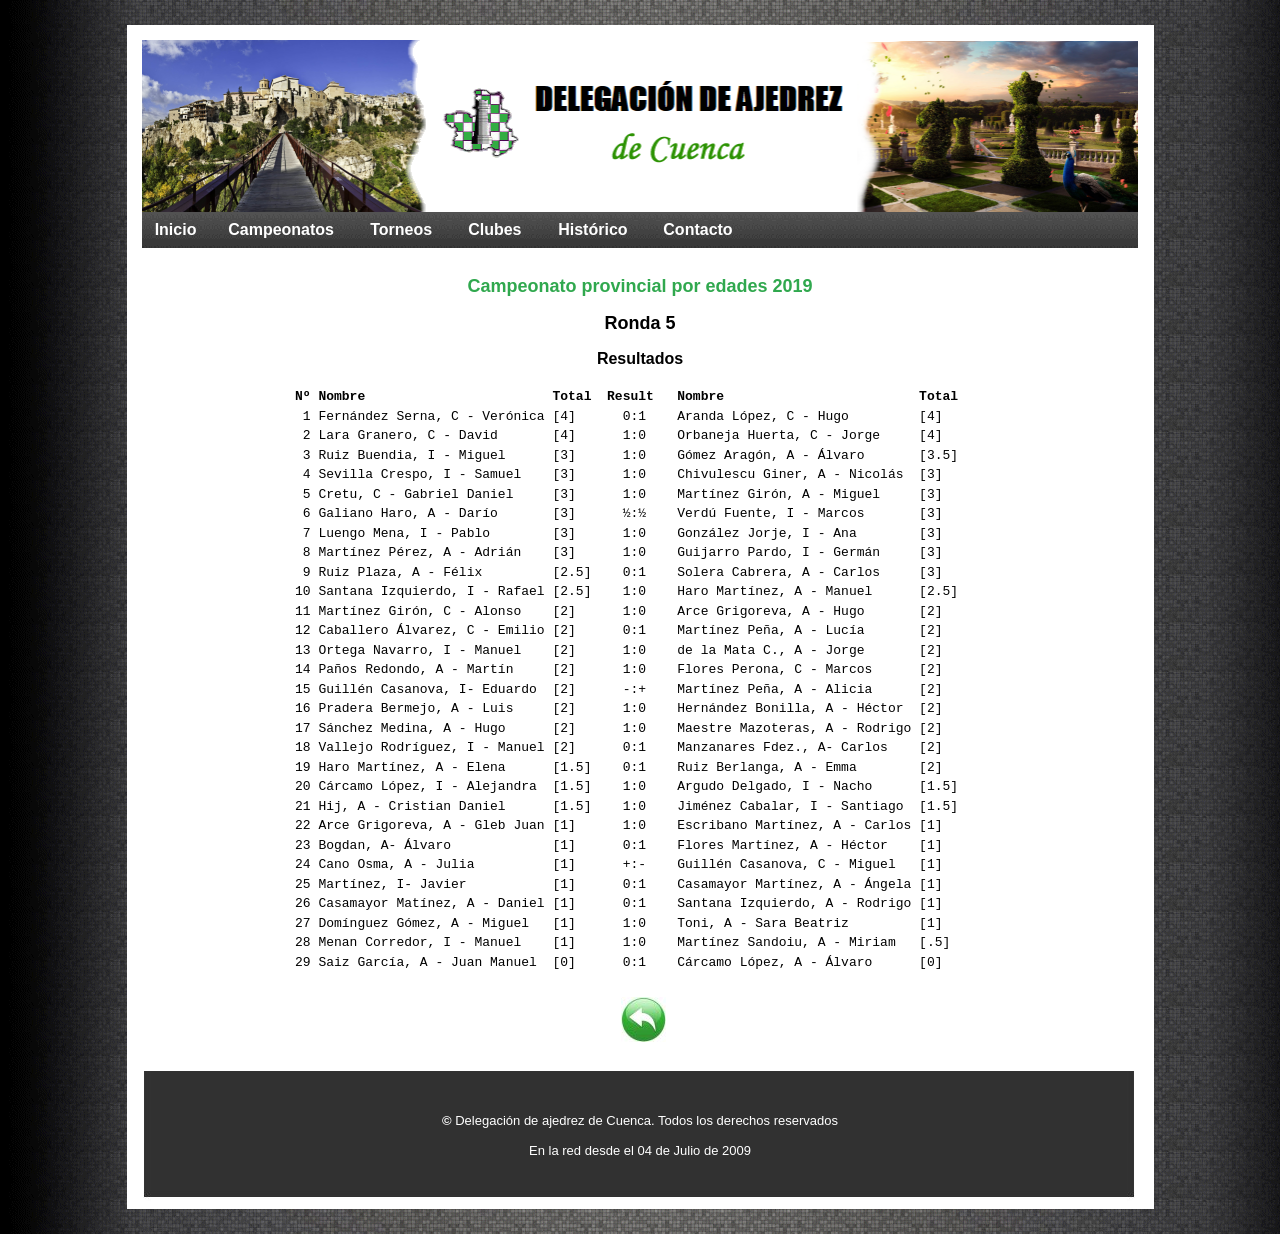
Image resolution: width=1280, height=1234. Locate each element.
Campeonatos (281, 229)
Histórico (592, 229)
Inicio (176, 229)
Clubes (494, 229)
